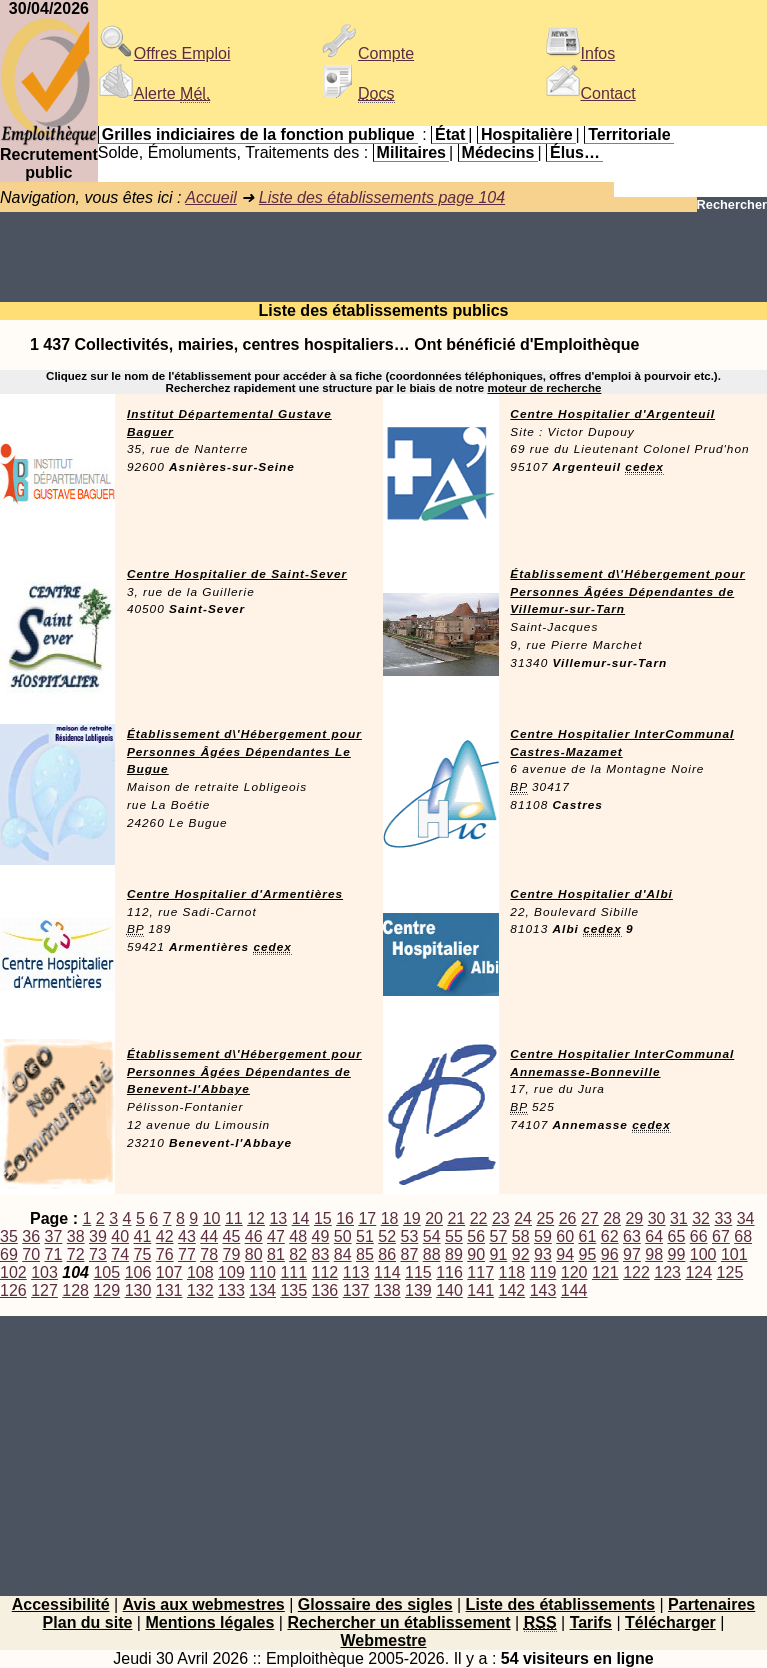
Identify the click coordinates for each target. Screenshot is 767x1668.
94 (565, 1254)
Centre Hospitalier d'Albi (591, 894)
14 (301, 1218)
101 (734, 1254)
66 (699, 1236)
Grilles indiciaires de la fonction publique (258, 134)
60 (565, 1236)
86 (387, 1254)
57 (499, 1236)
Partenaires (711, 1604)
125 (730, 1272)
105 (106, 1272)
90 (476, 1254)
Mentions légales (209, 1622)
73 (98, 1254)
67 (721, 1236)
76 (165, 1254)
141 (480, 1290)
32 (701, 1218)
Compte (368, 53)
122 (636, 1272)
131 (169, 1290)
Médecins (498, 152)
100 (703, 1254)
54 (432, 1236)
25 (545, 1218)
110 (262, 1272)
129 (106, 1290)
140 (449, 1290)
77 (187, 1254)
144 (574, 1290)
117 (480, 1272)
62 (610, 1236)
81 (276, 1254)
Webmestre (384, 1640)
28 (612, 1218)
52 (387, 1236)
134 (262, 1290)
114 (387, 1272)
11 (234, 1218)
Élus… (575, 152)
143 (543, 1290)
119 (543, 1272)
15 (323, 1218)
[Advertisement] (383, 257)
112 (325, 1272)
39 (98, 1236)
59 (543, 1236)
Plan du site (88, 1622)
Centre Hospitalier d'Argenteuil (612, 414)
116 (449, 1272)
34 (746, 1218)
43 (187, 1236)
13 (278, 1218)
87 (410, 1254)
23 (501, 1218)
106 (138, 1272)
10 (212, 1218)
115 (418, 1272)
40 (120, 1236)
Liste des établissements (560, 1604)
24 (523, 1218)
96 (610, 1254)
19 (412, 1218)
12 (256, 1218)
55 (454, 1236)
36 (31, 1236)
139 (418, 1290)
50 (343, 1236)
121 (605, 1272)
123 (667, 1272)
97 (632, 1254)
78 (209, 1254)
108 (200, 1272)
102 (13, 1272)
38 (76, 1236)
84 (343, 1254)
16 (345, 1218)
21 (456, 1218)
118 (512, 1272)
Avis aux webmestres (204, 1604)
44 (209, 1236)
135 (293, 1290)
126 (13, 1290)
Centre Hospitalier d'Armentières (235, 894)
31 (679, 1218)
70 (31, 1254)
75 (143, 1254)
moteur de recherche (544, 388)
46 (254, 1236)
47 (276, 1236)
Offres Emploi (164, 53)
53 (410, 1236)
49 (321, 1236)
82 (298, 1254)
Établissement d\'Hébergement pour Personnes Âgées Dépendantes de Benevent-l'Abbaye (244, 1072)
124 (698, 1272)
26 (568, 1218)
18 (390, 1218)
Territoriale (629, 134)
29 (634, 1218)
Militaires (411, 152)
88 (432, 1254)
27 (590, 1218)
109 (231, 1272)
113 (356, 1272)
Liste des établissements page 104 (382, 197)
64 (654, 1236)
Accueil (211, 197)
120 (574, 1272)
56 (476, 1236)
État (450, 134)
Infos (580, 53)
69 (9, 1254)
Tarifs (591, 1622)
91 (499, 1254)
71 (54, 1254)
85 (365, 1254)
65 (677, 1236)
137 (356, 1290)
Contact (590, 93)
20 (434, 1218)
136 (325, 1290)
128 (75, 1290)
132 (200, 1290)
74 (120, 1254)
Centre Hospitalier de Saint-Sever (237, 574)
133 (231, 1290)
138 (387, 1290)
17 (367, 1218)
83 (321, 1254)
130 (138, 1290)
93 (543, 1254)
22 (479, 1218)
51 (365, 1236)
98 (654, 1254)
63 (632, 1236)
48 (298, 1236)
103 (44, 1272)
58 (521, 1236)
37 (54, 1236)
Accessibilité (61, 1604)
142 (512, 1290)
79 (232, 1254)
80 (254, 1254)
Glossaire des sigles (375, 1604)
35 (9, 1236)
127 (44, 1290)
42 (165, 1236)
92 (521, 1254)
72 (76, 1254)
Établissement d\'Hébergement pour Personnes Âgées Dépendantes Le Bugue (244, 752)
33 (723, 1218)
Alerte (154, 93)
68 (743, 1236)
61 (588, 1236)
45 (232, 1236)
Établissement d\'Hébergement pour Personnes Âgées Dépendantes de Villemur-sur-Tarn (627, 592)
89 (454, 1254)
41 (143, 1236)
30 (657, 1218)
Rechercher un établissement (398, 1622)
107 (169, 1272)
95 (588, 1254)
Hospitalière (527, 134)
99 (677, 1254)
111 (293, 1272)
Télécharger (670, 1622)
